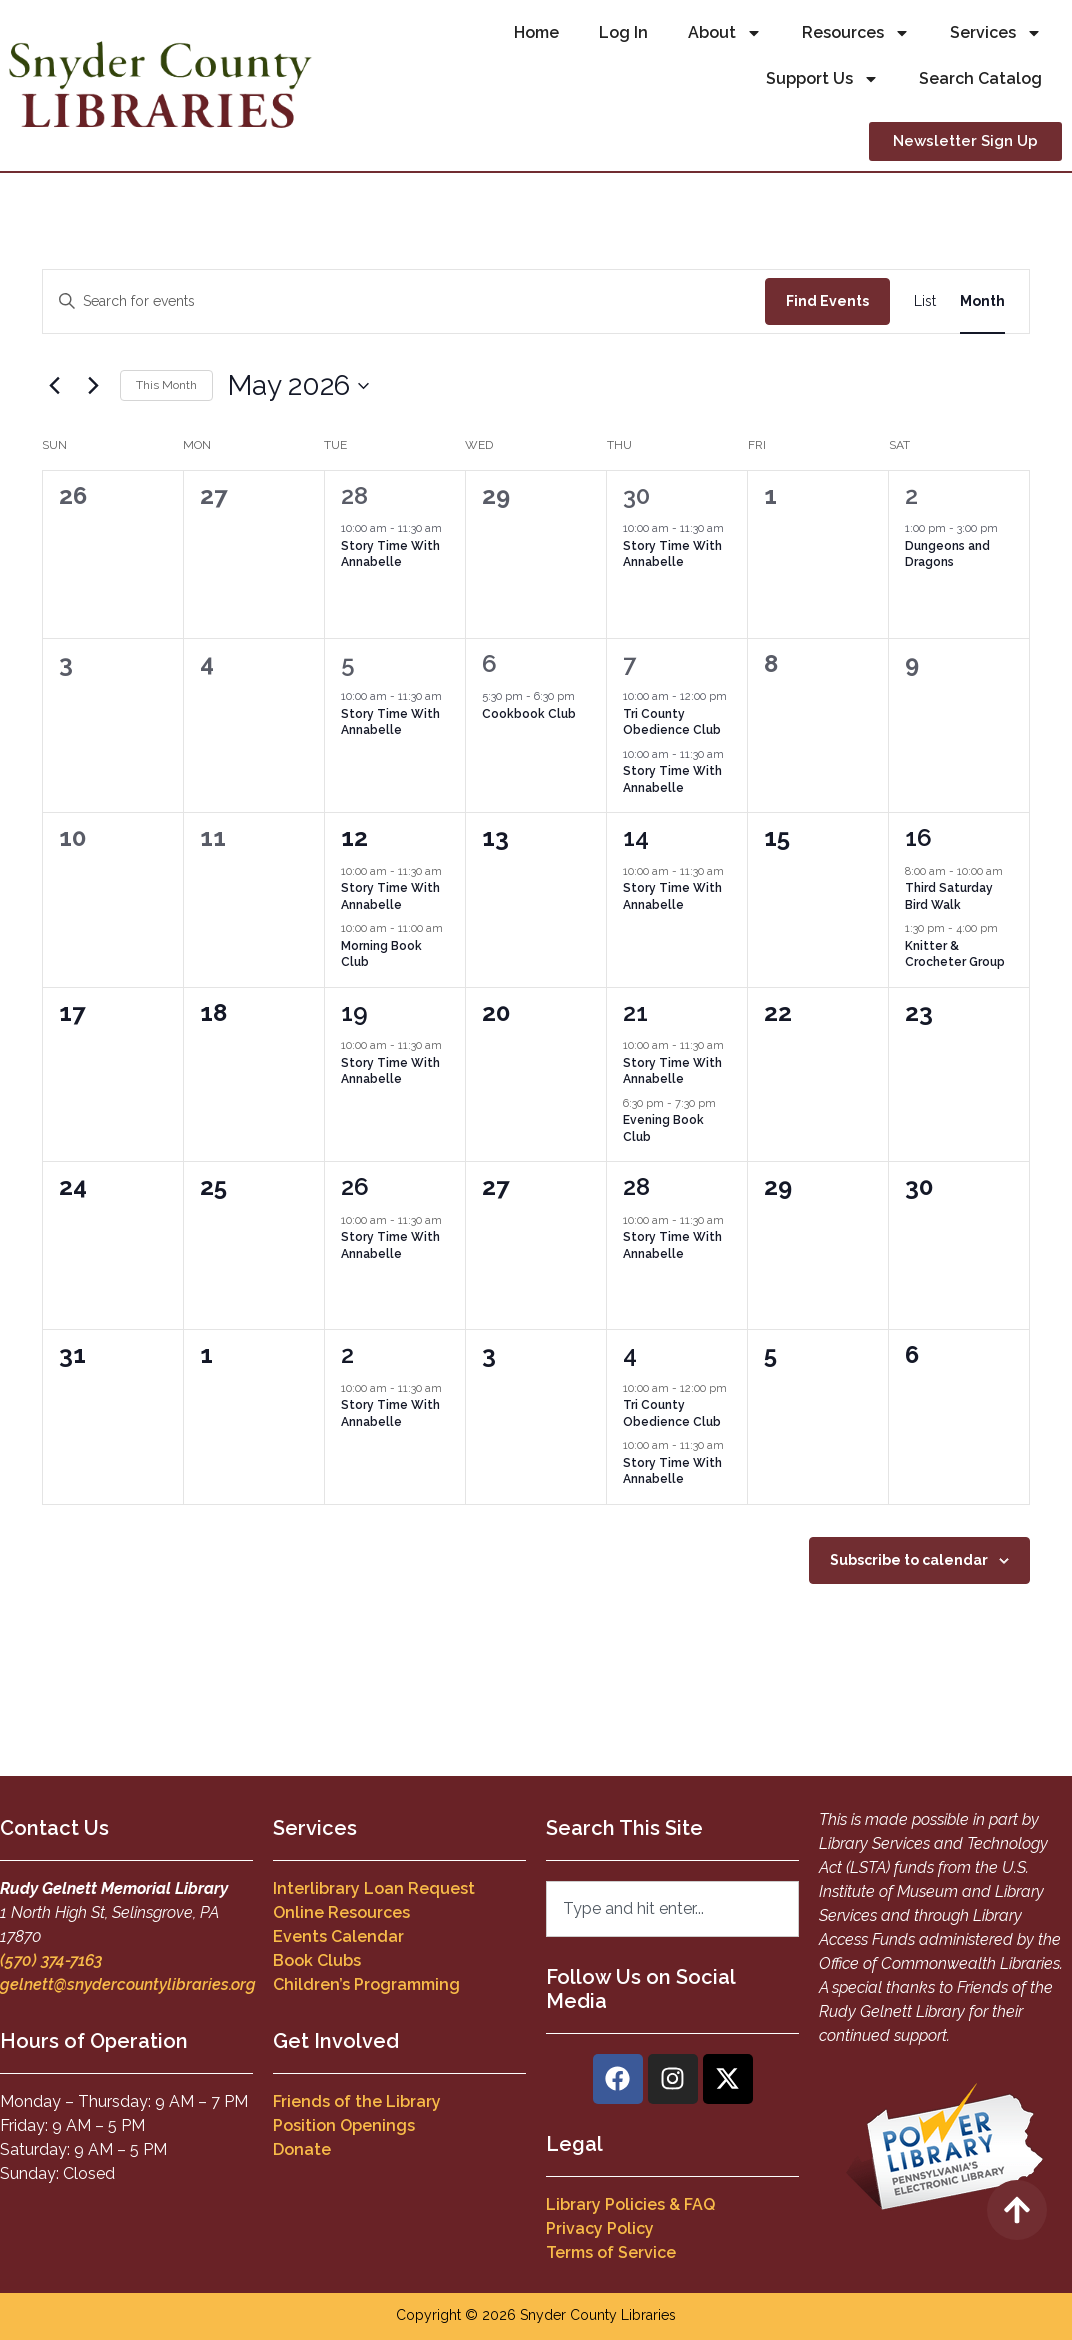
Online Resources (341, 1912)
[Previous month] (54, 386)
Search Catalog (980, 78)
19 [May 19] (354, 1012)
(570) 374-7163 (51, 1960)
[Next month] (93, 386)
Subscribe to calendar (909, 1560)
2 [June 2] (347, 1354)
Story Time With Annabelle (390, 554)
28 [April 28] (354, 495)
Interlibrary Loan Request (374, 1888)
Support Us (822, 79)
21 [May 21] (635, 1012)
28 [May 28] (636, 1186)
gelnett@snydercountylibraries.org (128, 1984)
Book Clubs (317, 1960)
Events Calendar (338, 1936)
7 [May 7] (629, 663)
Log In (623, 32)
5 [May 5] (348, 663)
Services (996, 33)
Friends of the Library (357, 2101)
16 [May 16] (918, 837)
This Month (166, 385)
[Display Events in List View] (925, 301)
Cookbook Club (529, 714)
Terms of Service (611, 2252)
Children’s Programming (366, 1984)
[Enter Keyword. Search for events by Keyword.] (404, 301)
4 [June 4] (630, 1354)
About (725, 33)
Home (536, 32)
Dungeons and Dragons (947, 554)
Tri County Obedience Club (672, 722)
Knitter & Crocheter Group (955, 954)
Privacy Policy (600, 2228)
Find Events (827, 301)
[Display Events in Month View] (982, 301)
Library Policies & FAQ (630, 2204)
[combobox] (672, 1909)
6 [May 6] (489, 663)
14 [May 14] (636, 837)
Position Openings (344, 2125)
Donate (302, 2149)
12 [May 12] (354, 837)
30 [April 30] (636, 495)
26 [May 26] (355, 1186)
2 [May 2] (911, 495)
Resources (856, 33)
